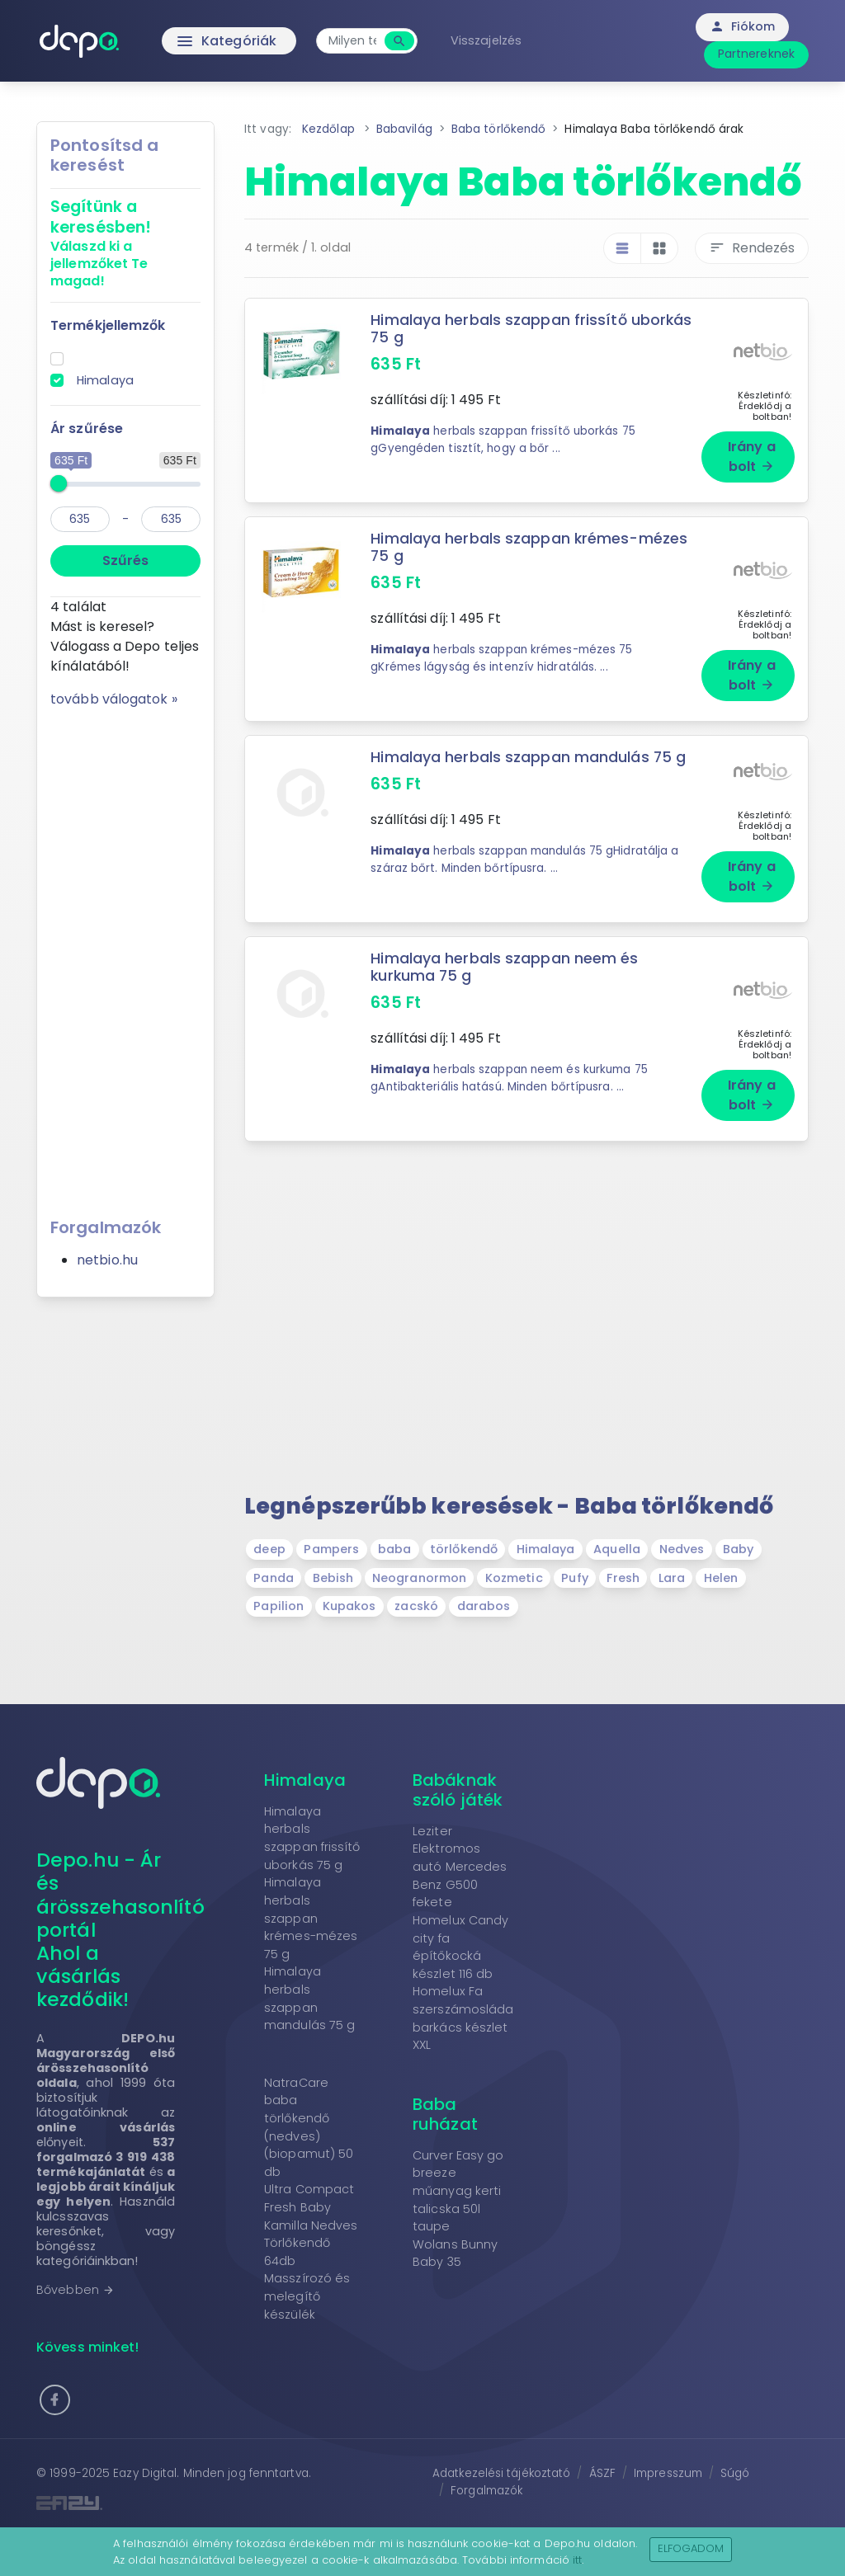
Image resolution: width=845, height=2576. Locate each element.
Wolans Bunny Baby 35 (455, 2253)
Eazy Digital (145, 2473)
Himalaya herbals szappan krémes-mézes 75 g (529, 547)
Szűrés (125, 560)
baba (394, 1549)
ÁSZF (602, 2473)
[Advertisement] (125, 956)
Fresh (623, 1578)
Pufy (574, 1578)
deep (269, 1549)
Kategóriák (192, 41)
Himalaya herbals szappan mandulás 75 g (309, 1998)
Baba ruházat (445, 2114)
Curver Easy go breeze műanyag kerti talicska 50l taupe (458, 2191)
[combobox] (352, 40)
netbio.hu (107, 1259)
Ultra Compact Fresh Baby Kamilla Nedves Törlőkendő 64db (310, 2224)
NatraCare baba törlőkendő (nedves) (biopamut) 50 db (308, 2127)
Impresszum (668, 2473)
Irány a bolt (752, 456)
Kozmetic (514, 1578)
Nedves (682, 1549)
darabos (484, 1606)
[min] (80, 519)
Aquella (616, 1549)
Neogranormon (419, 1578)
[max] (171, 519)
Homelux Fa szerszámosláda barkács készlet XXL (463, 2018)
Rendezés (752, 247)
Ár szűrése (86, 428)
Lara (672, 1578)
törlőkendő (464, 1549)
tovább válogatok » (113, 699)
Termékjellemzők (108, 325)
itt (577, 2560)
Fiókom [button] (742, 26)
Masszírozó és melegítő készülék (307, 2296)
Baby (738, 1549)
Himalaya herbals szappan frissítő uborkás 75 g (531, 328)
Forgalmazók (486, 2490)
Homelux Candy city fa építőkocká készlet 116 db (460, 1947)
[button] (55, 2400)
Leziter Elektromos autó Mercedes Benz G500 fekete (460, 1866)
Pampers (331, 1549)
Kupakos (349, 1606)
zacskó (416, 1606)
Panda (273, 1578)
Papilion (278, 1606)
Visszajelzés (486, 40)
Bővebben (75, 2290)
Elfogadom (691, 2548)
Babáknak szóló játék (458, 1789)
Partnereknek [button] (756, 53)
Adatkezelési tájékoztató (501, 2473)
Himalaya (105, 380)
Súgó (734, 2473)
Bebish (333, 1578)
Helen (721, 1578)
